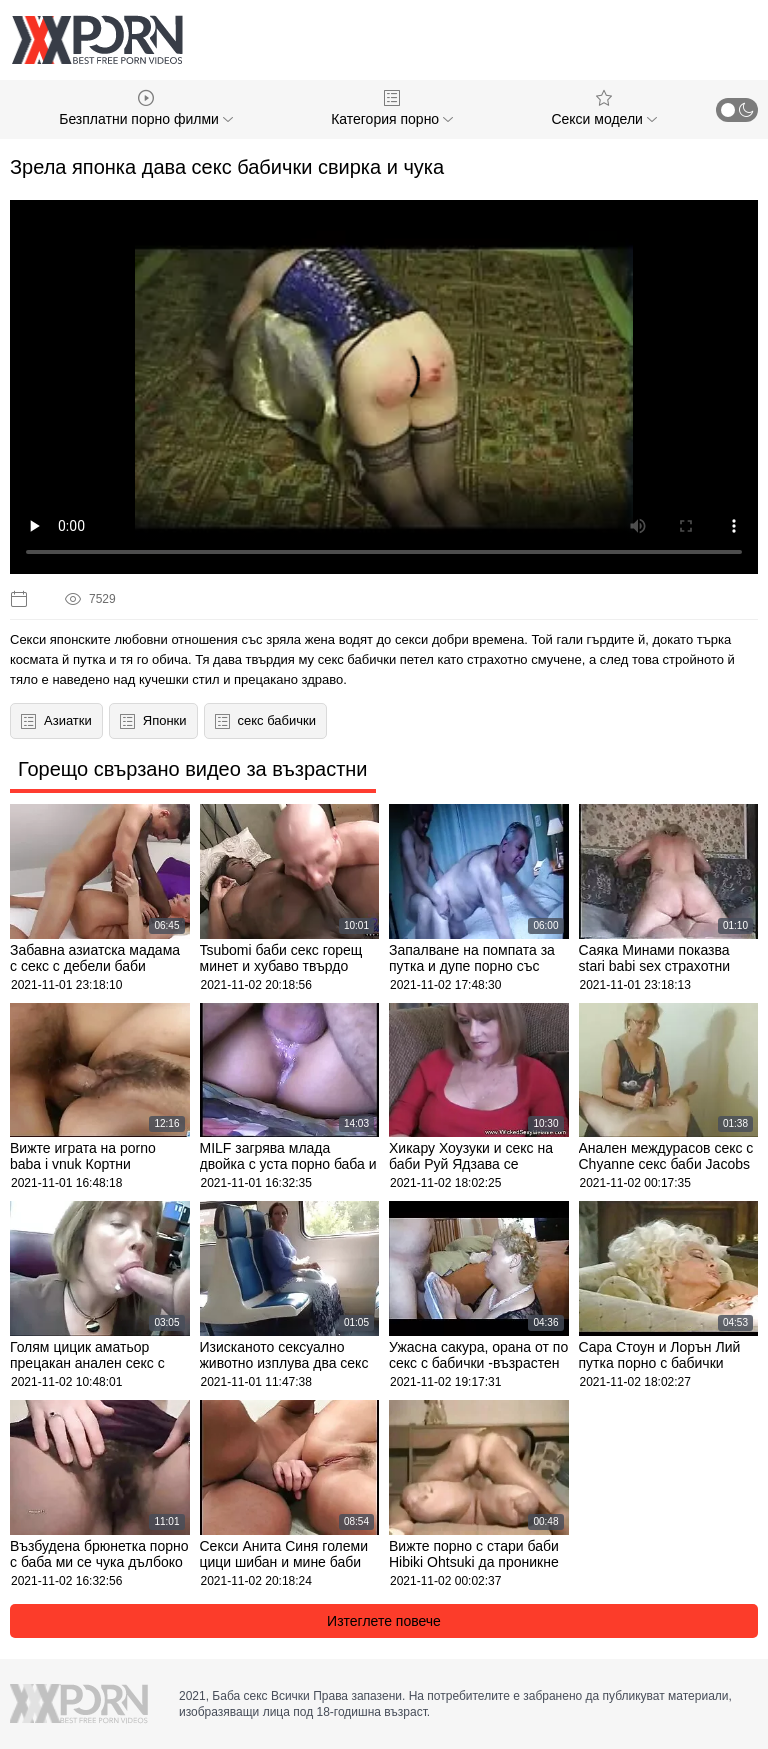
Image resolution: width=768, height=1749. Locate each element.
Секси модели (603, 108)
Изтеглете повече (384, 1621)
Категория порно (392, 108)
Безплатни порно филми (146, 108)
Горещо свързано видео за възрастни (193, 769)
